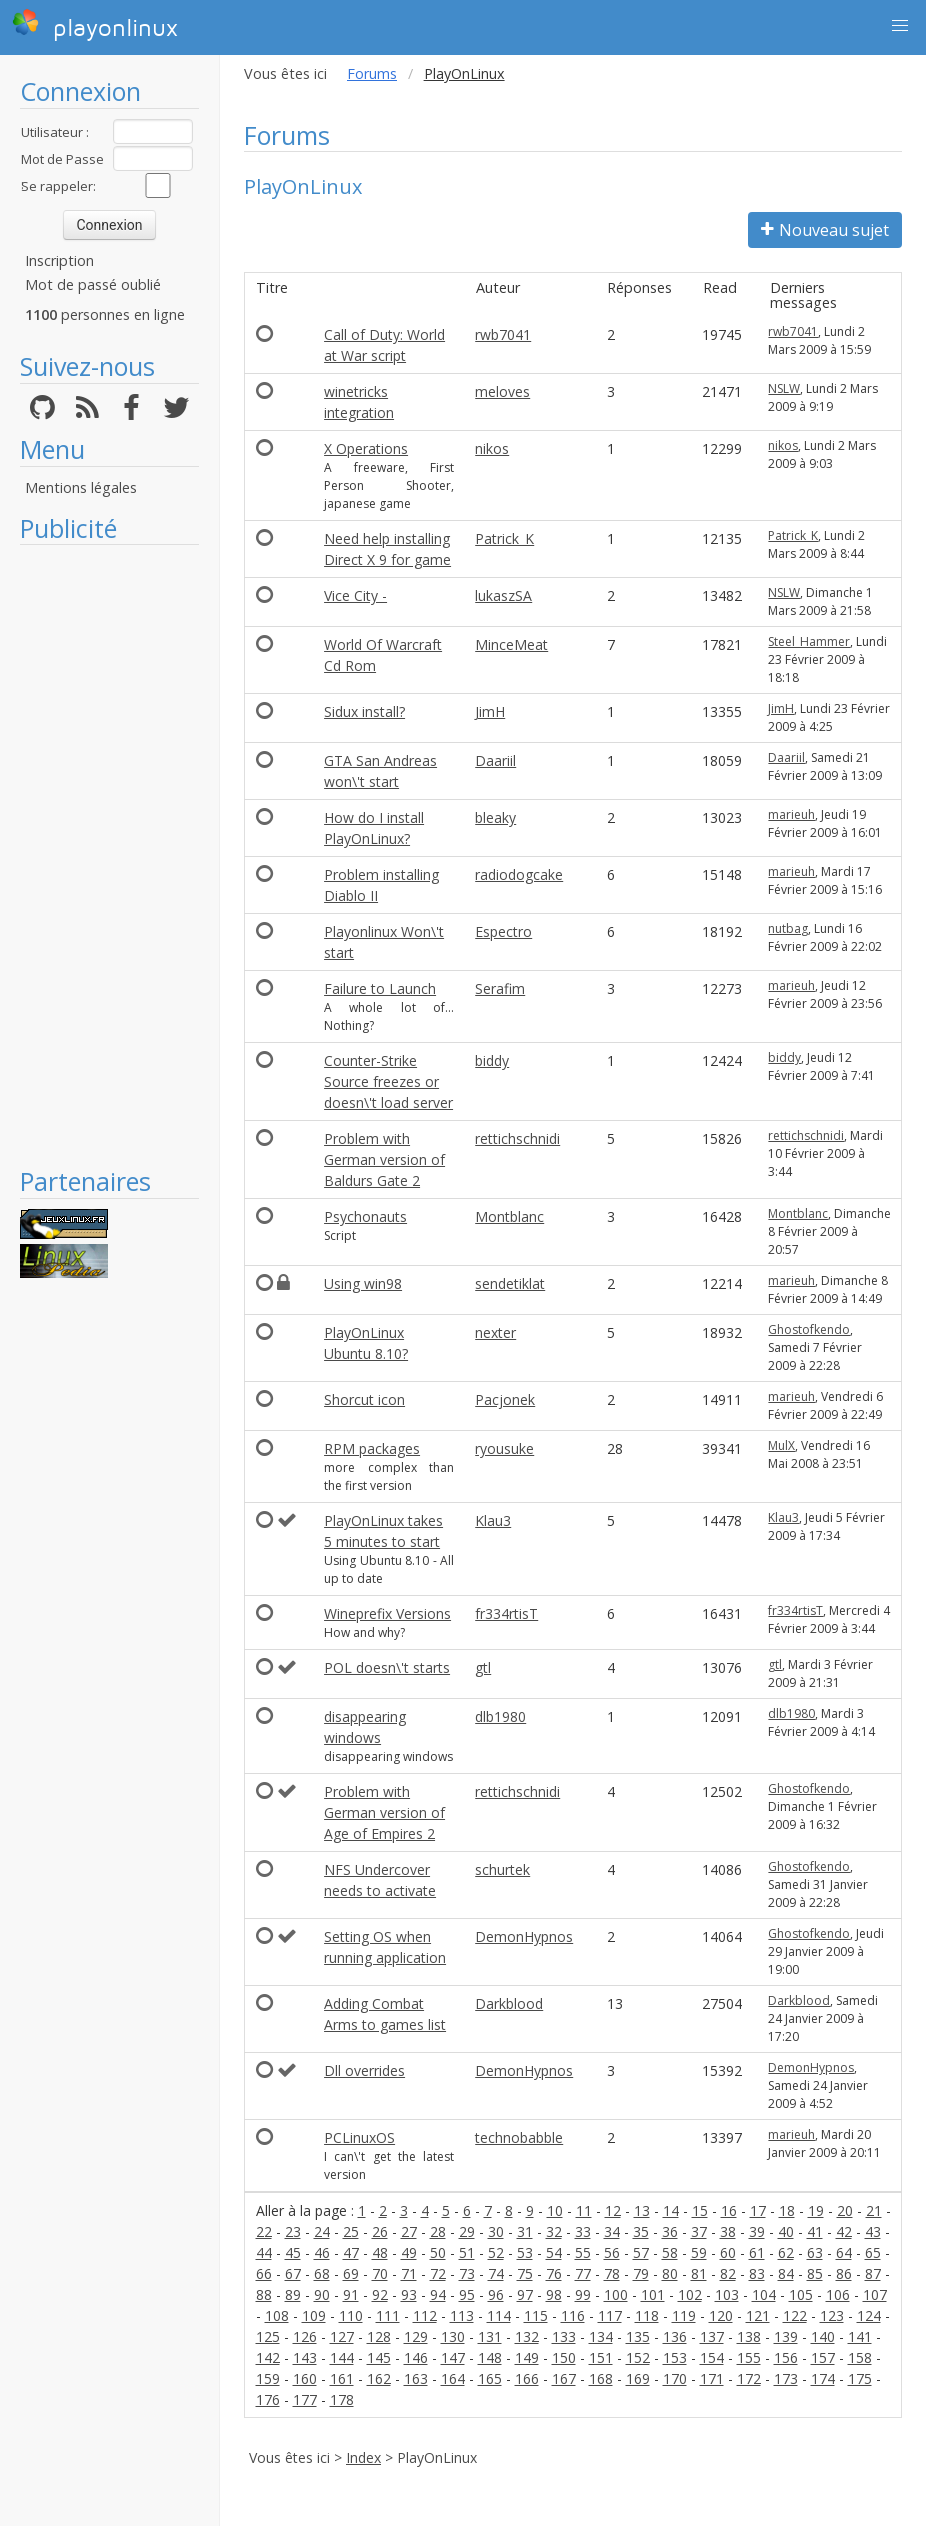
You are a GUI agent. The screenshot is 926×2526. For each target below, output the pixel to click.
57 (641, 2252)
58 (670, 2252)
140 (823, 2336)
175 (860, 2378)
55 (583, 2252)
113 (462, 2315)
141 (860, 2336)
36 (670, 2231)
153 (675, 2357)
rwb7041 (503, 334)
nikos (492, 448)
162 (379, 2378)
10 (555, 2210)
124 (869, 2315)
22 (264, 2231)
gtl (483, 1667)
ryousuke (504, 1448)
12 (613, 2210)
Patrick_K (504, 538)
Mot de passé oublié (93, 284)
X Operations (366, 448)
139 (786, 2336)
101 (653, 2294)
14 (671, 2210)
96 (496, 2294)
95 (467, 2294)
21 (874, 2210)
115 (536, 2315)
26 (380, 2231)
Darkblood (509, 2003)
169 (638, 2378)
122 (795, 2315)
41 (815, 2231)
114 (499, 2315)
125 (268, 2336)
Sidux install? (364, 711)
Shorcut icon (364, 1399)
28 (438, 2231)
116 (573, 2315)
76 (554, 2273)
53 (525, 2252)
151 (601, 2357)
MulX (781, 1445)
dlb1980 (500, 1716)
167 (564, 2378)
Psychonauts (365, 1216)
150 (564, 2357)
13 (642, 2210)
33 (583, 2231)
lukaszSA (503, 595)
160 (305, 2378)
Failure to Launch (380, 988)
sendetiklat (510, 1283)
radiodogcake (519, 874)
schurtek (502, 1869)
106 (838, 2294)
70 (380, 2273)
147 (453, 2357)
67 (293, 2273)
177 (305, 2399)
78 (612, 2273)
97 (525, 2294)
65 (873, 2252)
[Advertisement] (109, 855)
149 (527, 2357)
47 (351, 2252)
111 (388, 2315)
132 (527, 2336)
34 (612, 2231)
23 (293, 2231)
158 (860, 2357)
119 (684, 2315)
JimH (490, 711)
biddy (492, 1060)
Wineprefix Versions (387, 1613)
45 (293, 2252)
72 (438, 2273)
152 (638, 2357)
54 (554, 2252)
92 (380, 2294)
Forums (372, 73)
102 (690, 2294)
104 (764, 2294)
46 (322, 2252)
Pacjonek (505, 1399)
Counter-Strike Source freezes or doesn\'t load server (388, 1081)
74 (496, 2273)
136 (675, 2336)
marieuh (791, 814)
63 (815, 2252)
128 (379, 2336)
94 (438, 2294)
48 (380, 2252)
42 (844, 2231)
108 (277, 2315)
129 (416, 2336)
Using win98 (363, 1283)
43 (873, 2231)
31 (525, 2231)
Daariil (495, 760)
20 (845, 2210)
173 (786, 2378)
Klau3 (493, 1520)
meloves (502, 391)
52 (496, 2252)
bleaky (495, 817)
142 (268, 2357)
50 (438, 2252)
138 (749, 2336)
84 (786, 2273)
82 (728, 2273)
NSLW (784, 388)
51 (467, 2252)
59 (699, 2252)
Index (363, 2457)
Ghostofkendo (809, 1329)
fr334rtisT (506, 1613)
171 (712, 2378)
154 (712, 2357)
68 (322, 2273)
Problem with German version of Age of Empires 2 (384, 1812)
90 (322, 2294)
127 (342, 2336)
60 (728, 2252)
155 (749, 2357)
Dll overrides (364, 2070)
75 (525, 2273)
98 (554, 2294)
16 (729, 2210)
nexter (495, 1332)
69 (351, 2273)
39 (757, 2231)
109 (314, 2315)
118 (647, 2315)
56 (612, 2252)
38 (728, 2231)
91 (351, 2294)
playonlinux (95, 25)
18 (787, 2210)
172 (749, 2378)
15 (700, 2210)
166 (527, 2378)
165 (490, 2378)
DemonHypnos (524, 1936)
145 (379, 2357)
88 (264, 2294)
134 (601, 2336)
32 (554, 2231)
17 (758, 2210)
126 (305, 2336)
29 (467, 2231)
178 (342, 2399)
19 (816, 2210)
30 (496, 2231)
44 (264, 2252)
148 (490, 2357)
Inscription (59, 260)
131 (490, 2336)
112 (425, 2315)
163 (416, 2378)
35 (641, 2231)
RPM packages (372, 1448)
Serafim (500, 988)
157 (823, 2357)
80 (670, 2273)
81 (699, 2273)
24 (322, 2231)
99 (583, 2294)
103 (727, 2294)
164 (453, 2378)
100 (616, 2294)
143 (305, 2357)
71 (409, 2273)
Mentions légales (81, 487)
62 (786, 2252)
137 (712, 2336)
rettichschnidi (517, 1138)
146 (416, 2357)
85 (815, 2273)
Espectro (503, 931)
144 (342, 2357)
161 (342, 2378)
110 (351, 2315)
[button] (900, 26)
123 (832, 2315)
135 (638, 2336)
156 (786, 2357)
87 (873, 2273)
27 (409, 2231)
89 (293, 2294)
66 (264, 2273)
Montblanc (509, 1216)
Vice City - (355, 595)
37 (699, 2231)
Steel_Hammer (809, 641)
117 (610, 2315)
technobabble (519, 2137)
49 (409, 2252)
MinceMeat (511, 644)
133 (564, 2336)
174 (823, 2378)
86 (844, 2273)
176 (268, 2399)
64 (844, 2252)
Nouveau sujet (825, 230)
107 (875, 2294)
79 (641, 2273)
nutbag (788, 928)
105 (801, 2294)
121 (758, 2315)
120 (721, 2315)
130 (453, 2336)
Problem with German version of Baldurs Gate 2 (384, 1159)
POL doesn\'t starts (387, 1667)
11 (584, 2210)
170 (675, 2378)
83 (757, 2273)
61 (757, 2252)
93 (409, 2294)
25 (351, 2231)
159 (268, 2378)
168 (601, 2378)
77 (583, 2273)
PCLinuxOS (359, 2137)
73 (467, 2273)
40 (786, 2231)
